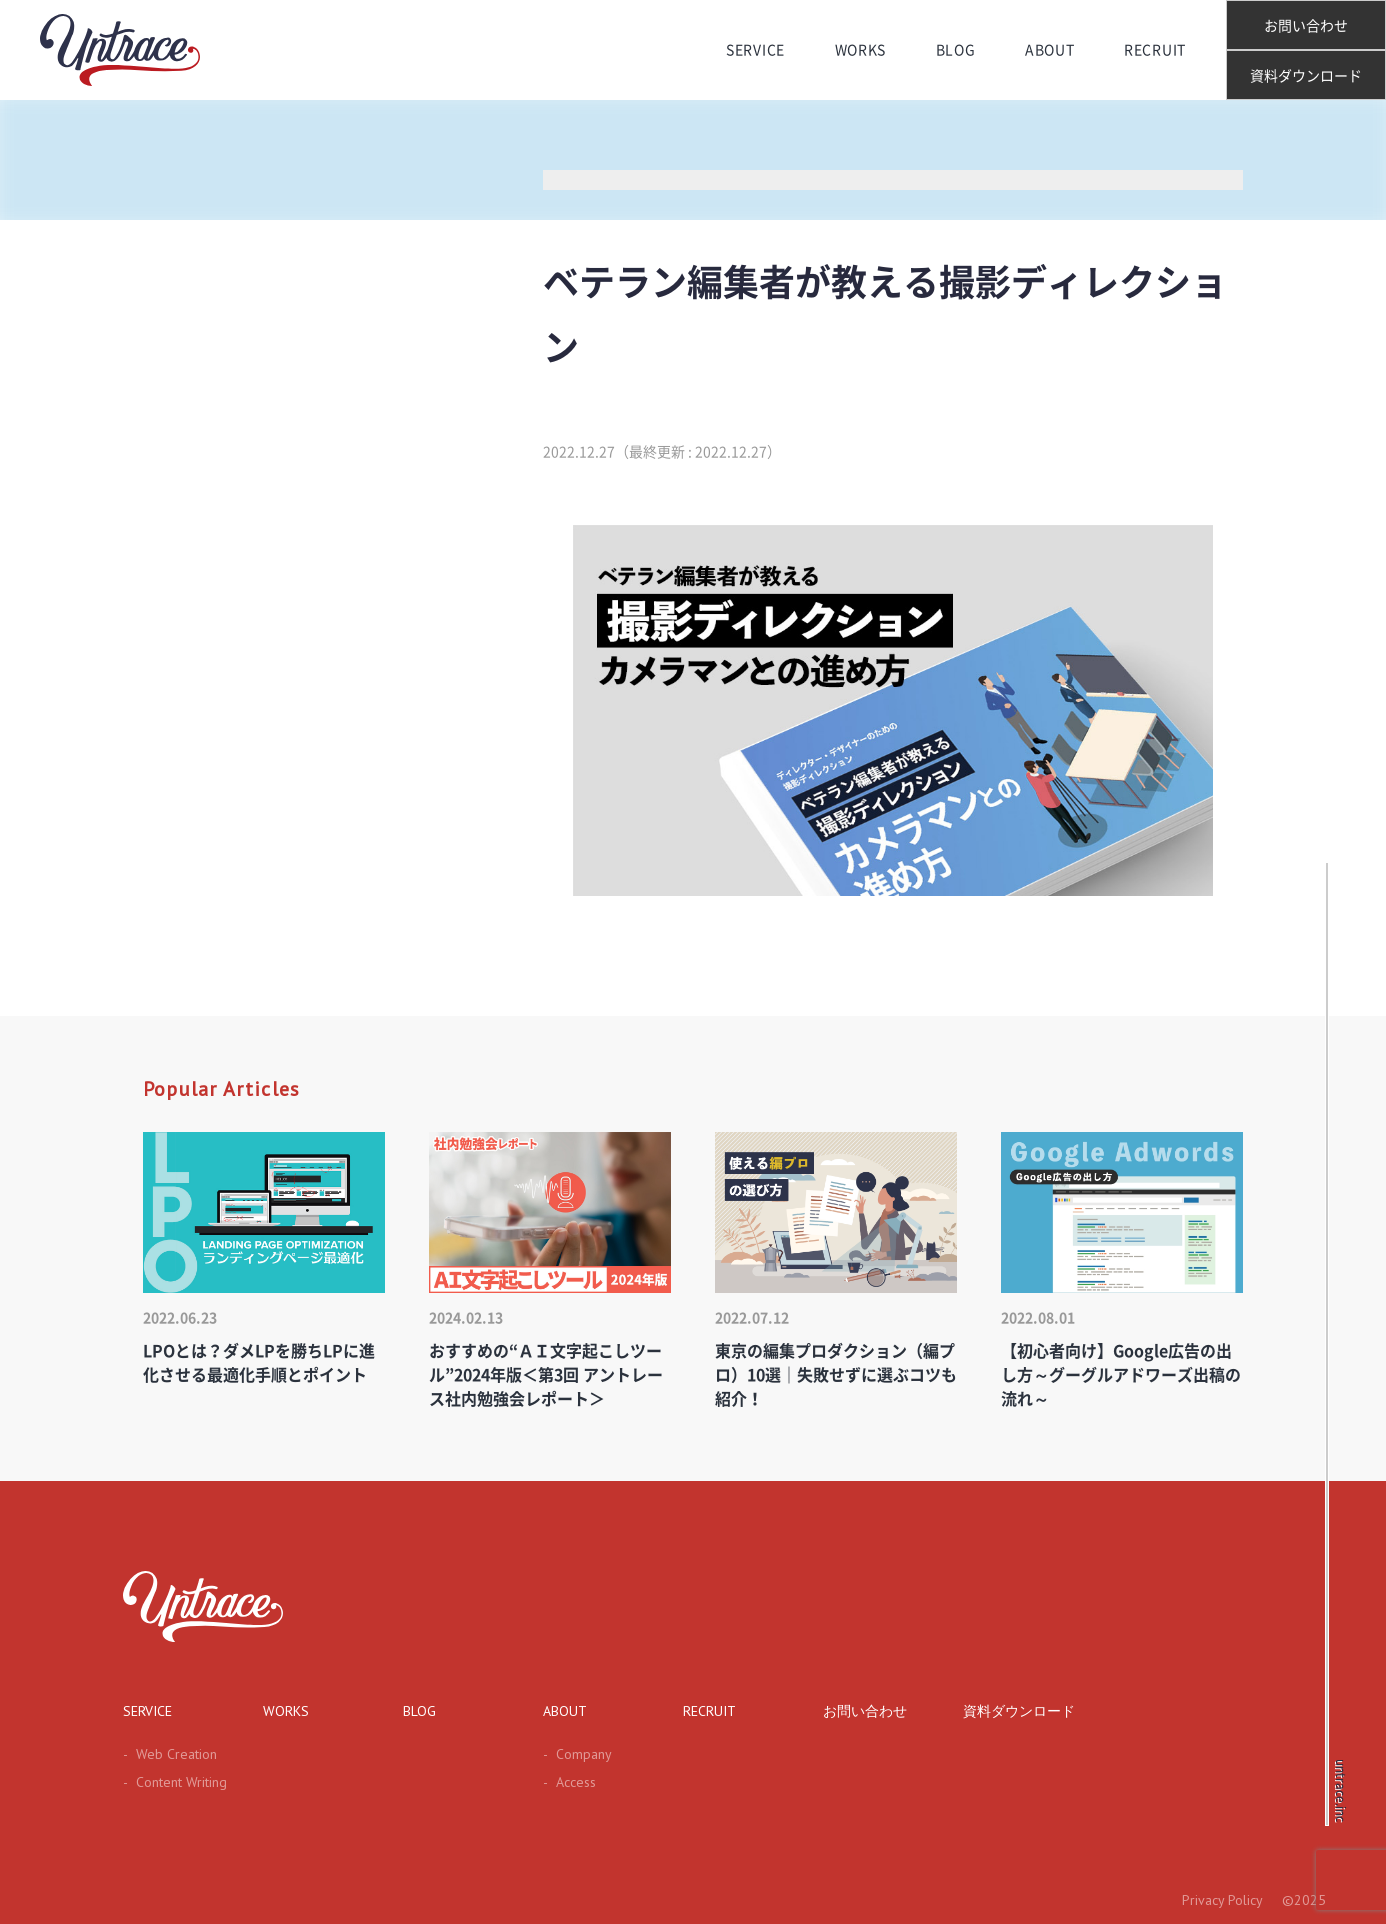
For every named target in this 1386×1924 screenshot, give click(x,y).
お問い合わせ (1306, 26)
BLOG (956, 50)
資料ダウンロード (1306, 76)
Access (569, 1782)
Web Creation (170, 1754)
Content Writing (175, 1782)
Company (577, 1754)
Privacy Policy (1222, 1900)
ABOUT (1050, 50)
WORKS (861, 50)
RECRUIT (1155, 50)
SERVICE (755, 50)
